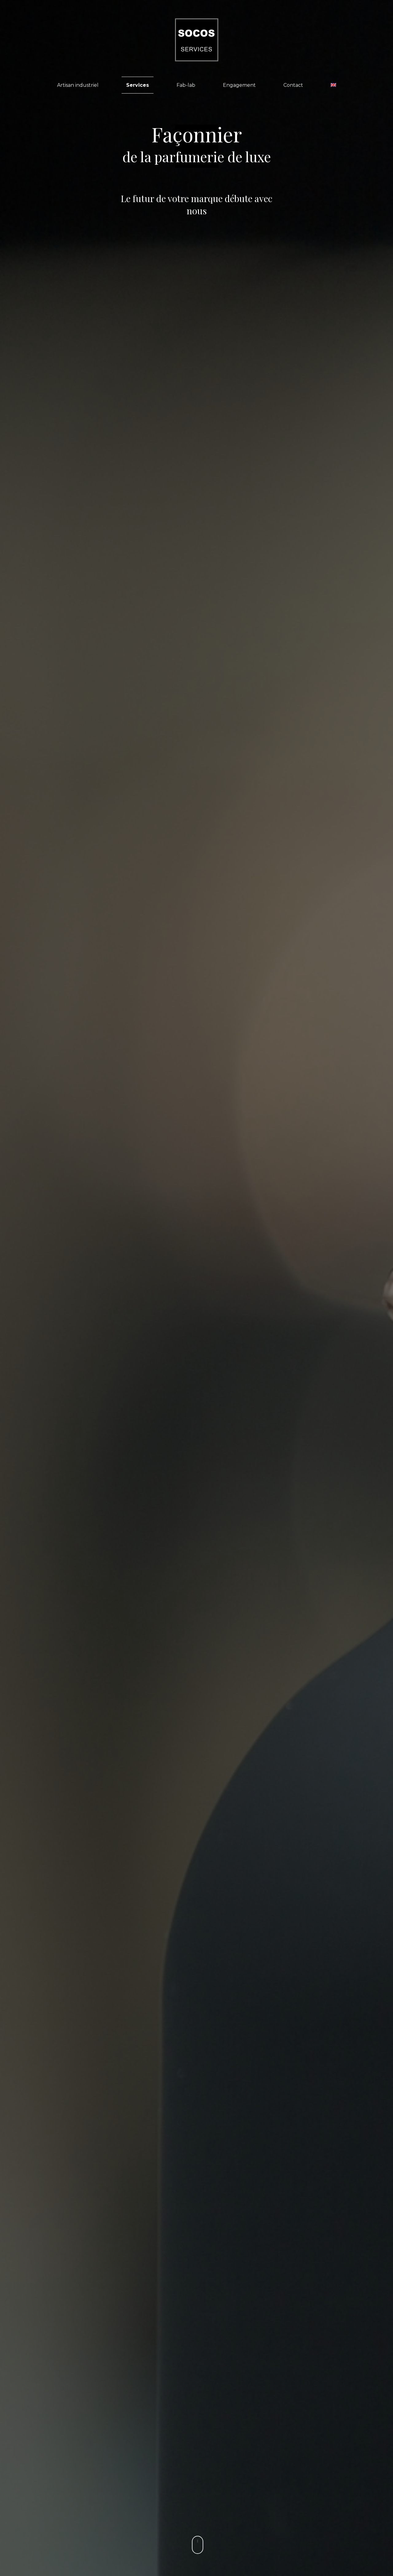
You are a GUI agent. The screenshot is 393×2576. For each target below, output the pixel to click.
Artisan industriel (78, 85)
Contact (293, 85)
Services (137, 85)
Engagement (239, 85)
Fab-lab (186, 85)
